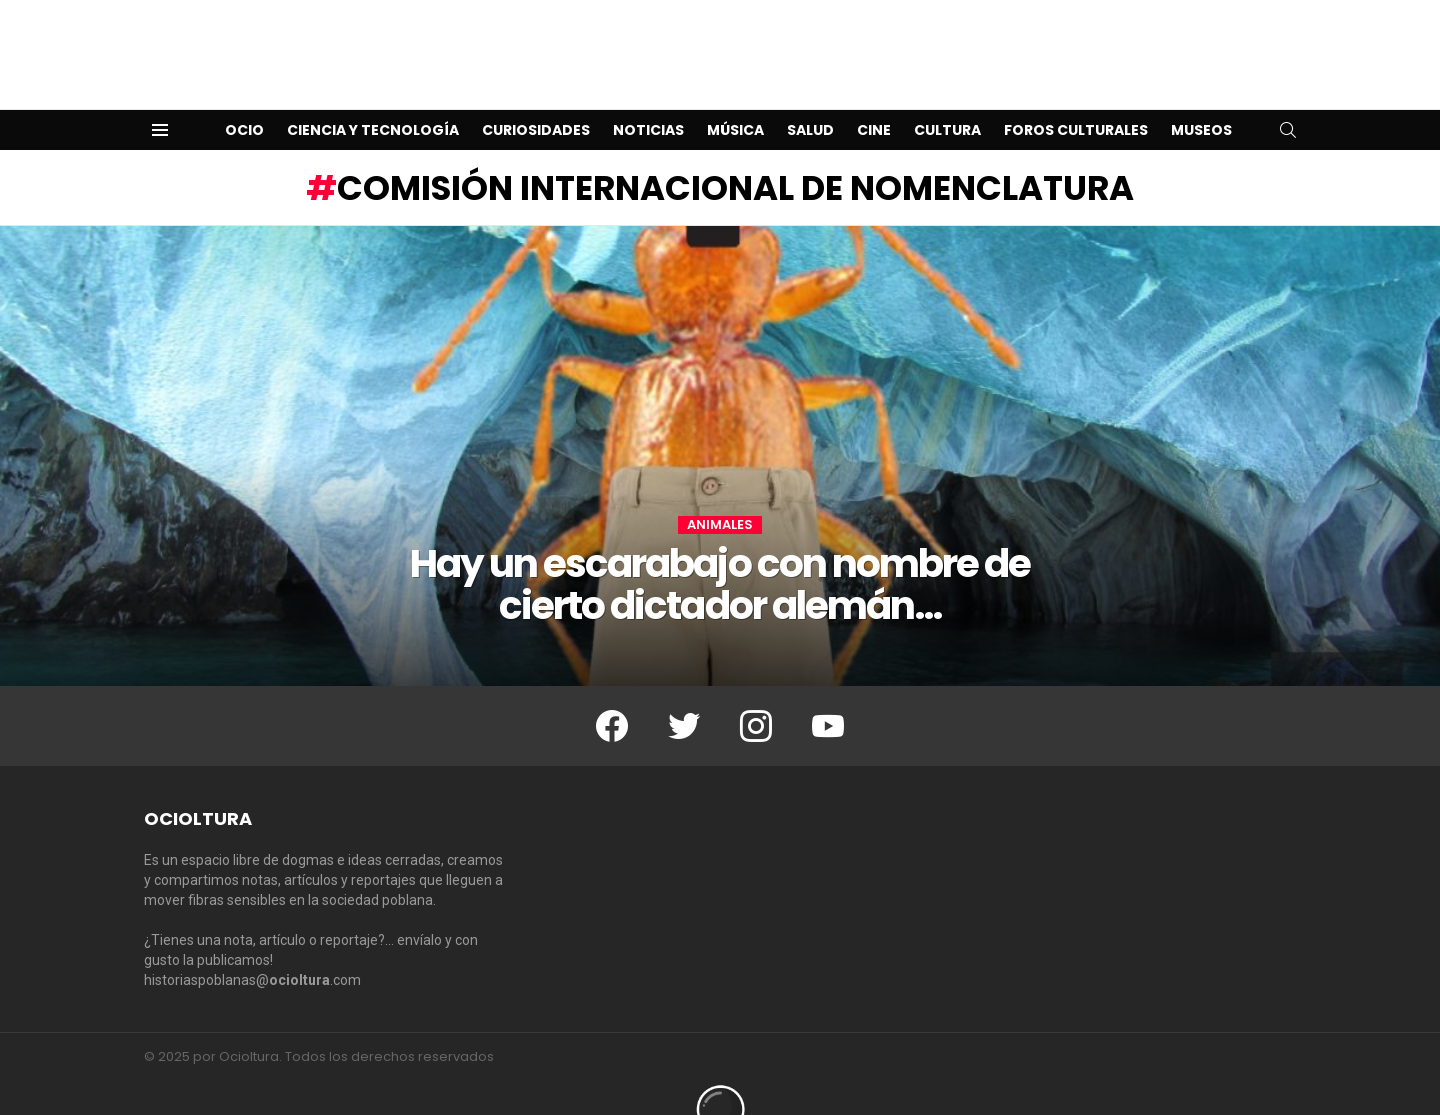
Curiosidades (536, 98)
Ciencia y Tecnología (373, 98)
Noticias (648, 98)
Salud (810, 98)
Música (735, 98)
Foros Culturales (1076, 98)
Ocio (244, 98)
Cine (874, 98)
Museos (1201, 98)
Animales (720, 493)
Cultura (947, 98)
